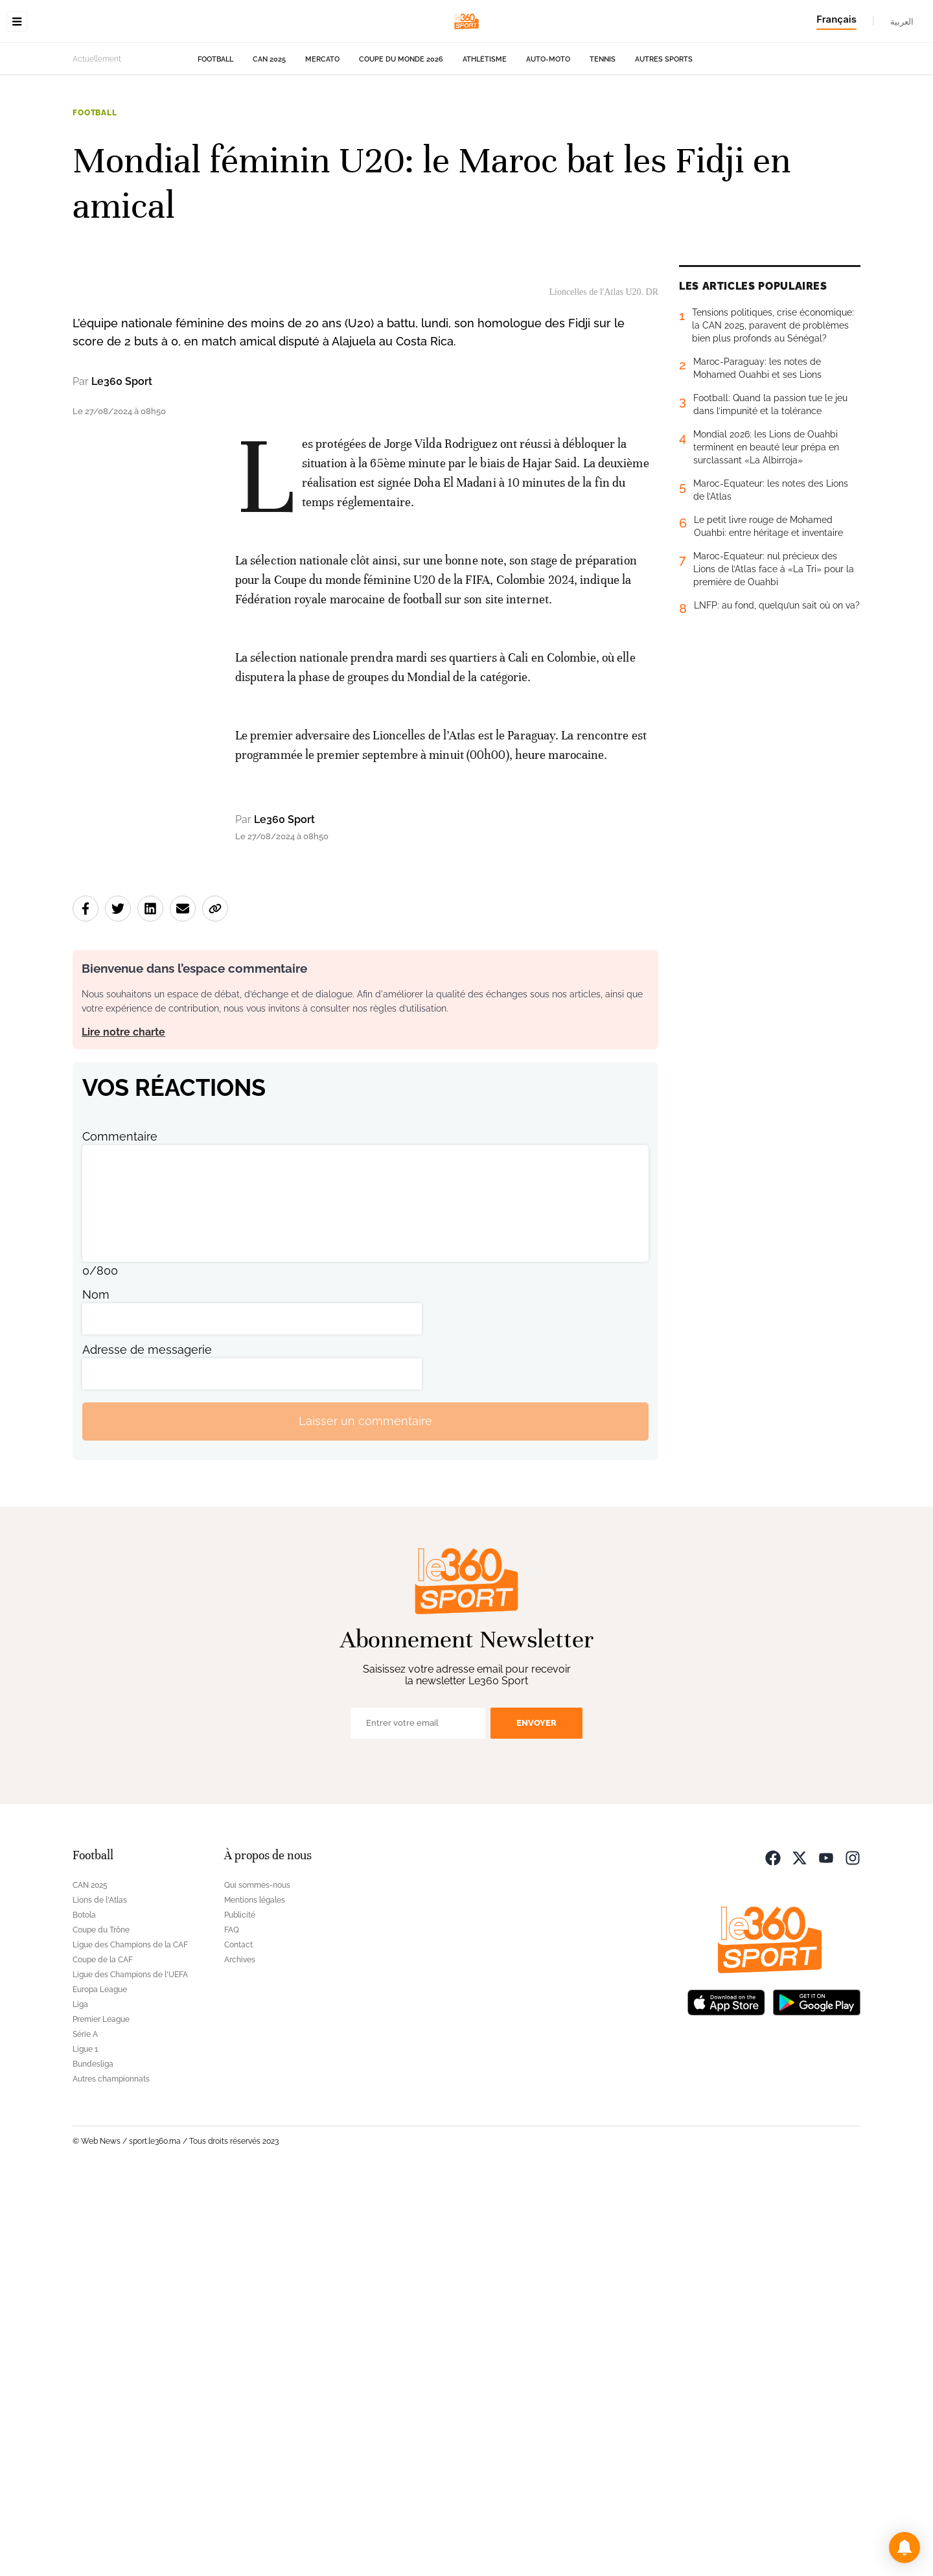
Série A (85, 2429)
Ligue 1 (85, 2444)
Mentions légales (254, 2295)
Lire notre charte (123, 1427)
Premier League (101, 2414)
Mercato (322, 141)
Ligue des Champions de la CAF (130, 2340)
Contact (238, 2340)
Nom (95, 1690)
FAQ (231, 2325)
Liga (80, 2399)
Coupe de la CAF (103, 2355)
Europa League (100, 2384)
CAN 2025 (269, 141)
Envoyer (536, 2118)
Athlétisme (485, 141)
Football (215, 141)
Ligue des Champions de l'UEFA (130, 2369)
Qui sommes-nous (257, 2280)
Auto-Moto (548, 141)
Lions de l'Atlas (100, 2295)
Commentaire (119, 1531)
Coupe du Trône (101, 2325)
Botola (84, 2310)
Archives (239, 2355)
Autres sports (664, 141)
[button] (904, 2547)
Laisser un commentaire (365, 1817)
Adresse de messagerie (147, 1745)
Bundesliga (93, 2459)
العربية (902, 21)
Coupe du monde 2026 (401, 141)
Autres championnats (111, 2474)
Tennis (603, 141)
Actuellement (97, 140)
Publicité (239, 2310)
